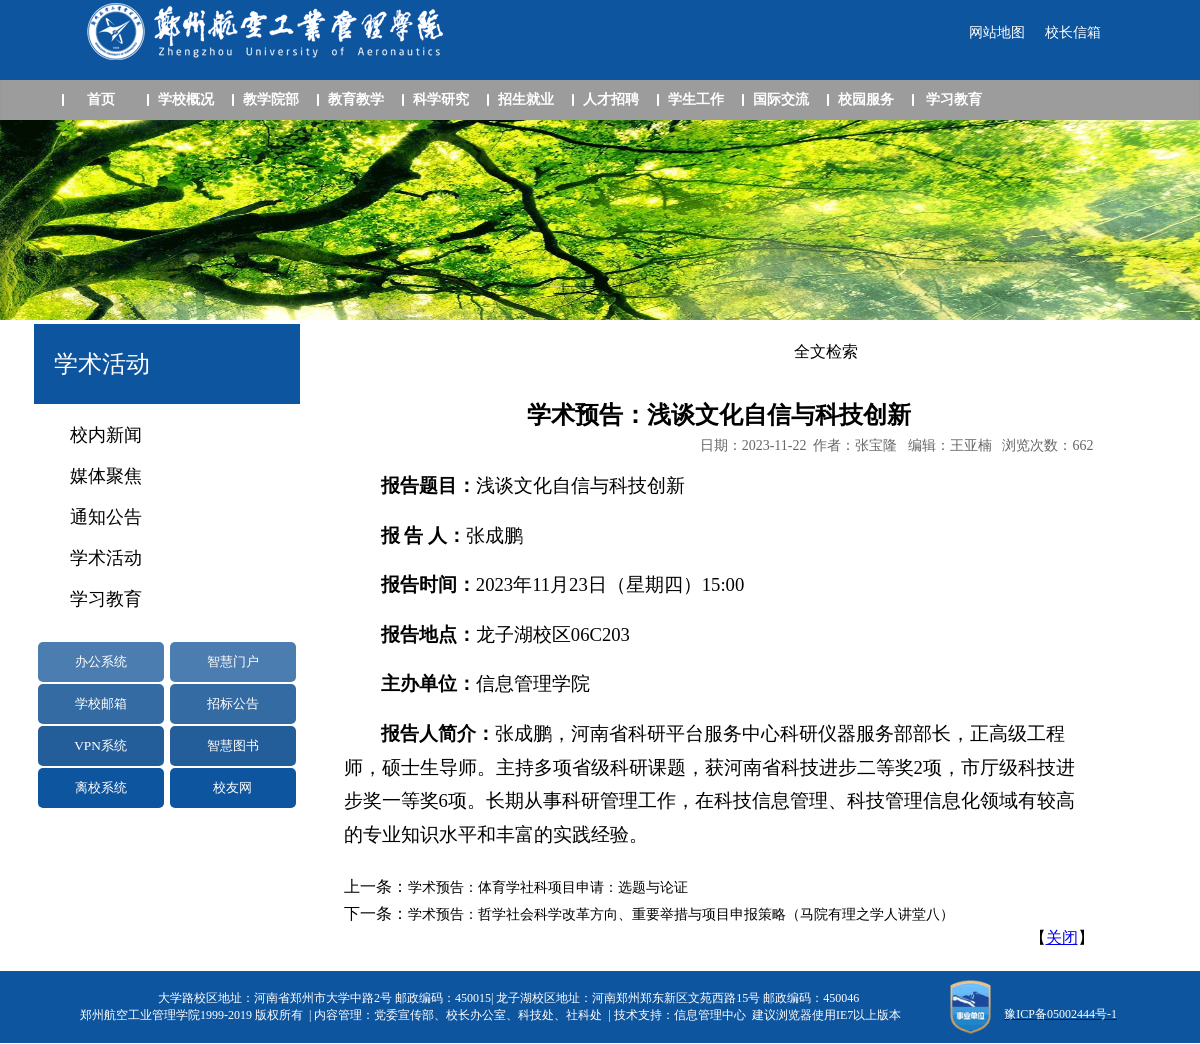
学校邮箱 (101, 703)
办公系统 (101, 661)
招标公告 (233, 703)
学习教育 (954, 99)
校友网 (232, 787)
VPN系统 (100, 745)
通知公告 (106, 517)
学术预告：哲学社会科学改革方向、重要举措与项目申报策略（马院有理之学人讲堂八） (681, 914)
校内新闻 (106, 435)
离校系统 (101, 787)
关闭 (1062, 937)
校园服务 (866, 99)
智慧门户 (233, 661)
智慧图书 (233, 745)
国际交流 (781, 99)
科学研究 (441, 99)
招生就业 (526, 99)
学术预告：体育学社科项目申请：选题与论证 (548, 887)
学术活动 (106, 558)
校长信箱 (1073, 32)
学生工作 (696, 99)
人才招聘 (611, 99)
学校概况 (186, 99)
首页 (101, 99)
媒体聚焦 (106, 476)
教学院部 (271, 99)
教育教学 (356, 99)
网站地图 (997, 32)
